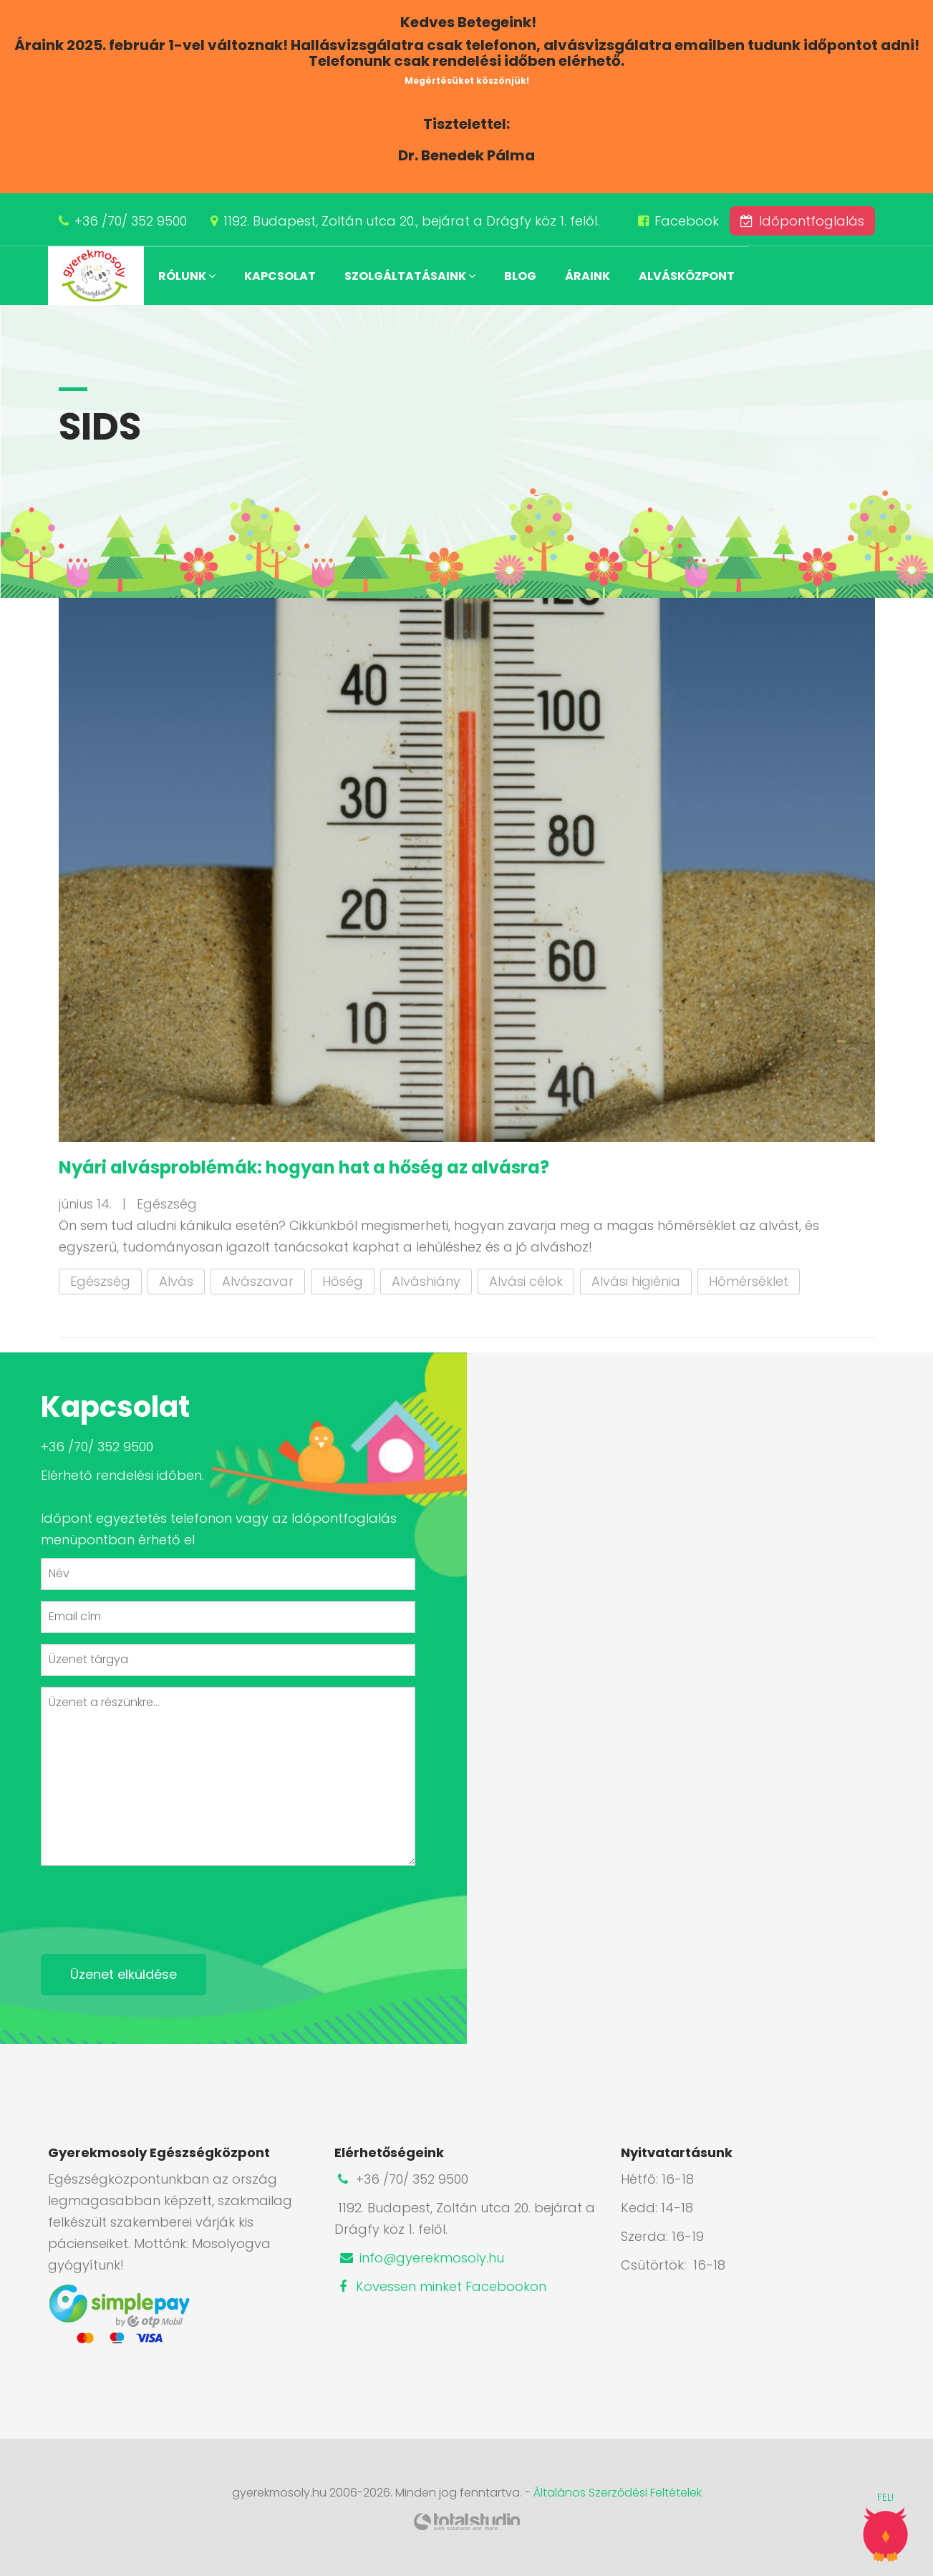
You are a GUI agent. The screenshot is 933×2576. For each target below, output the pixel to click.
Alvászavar (258, 1281)
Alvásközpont (687, 276)
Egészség (100, 1281)
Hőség (342, 1281)
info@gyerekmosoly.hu (421, 2258)
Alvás (176, 1281)
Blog (520, 276)
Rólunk (187, 276)
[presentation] (149, 1904)
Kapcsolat (280, 276)
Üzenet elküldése (123, 1974)
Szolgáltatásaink (409, 276)
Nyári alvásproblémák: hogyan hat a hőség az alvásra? (304, 1167)
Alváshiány (426, 1281)
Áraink (587, 276)
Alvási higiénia (635, 1281)
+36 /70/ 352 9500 (130, 221)
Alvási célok (526, 1281)
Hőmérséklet (748, 1281)
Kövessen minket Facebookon (440, 2286)
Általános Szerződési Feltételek (617, 2492)
